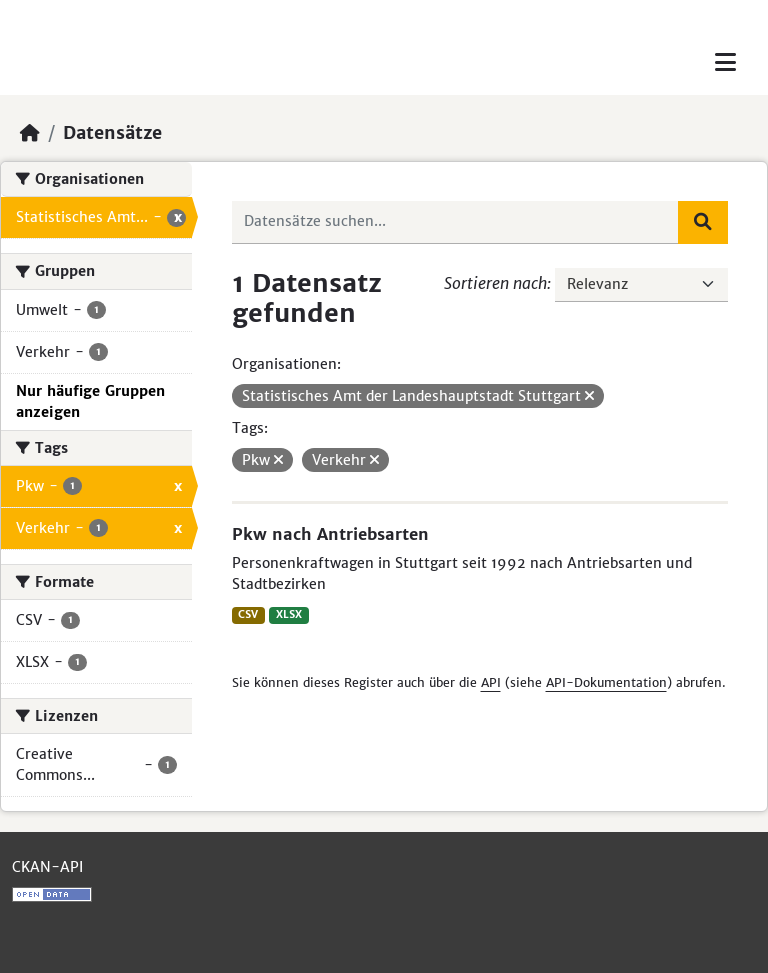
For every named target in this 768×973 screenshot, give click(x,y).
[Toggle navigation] (725, 62)
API (491, 682)
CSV (248, 614)
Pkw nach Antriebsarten (330, 534)
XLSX (289, 614)
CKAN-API (47, 867)
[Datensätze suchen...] (456, 222)
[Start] (30, 133)
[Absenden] (703, 222)
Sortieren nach (495, 283)
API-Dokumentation (606, 682)
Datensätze (112, 133)
